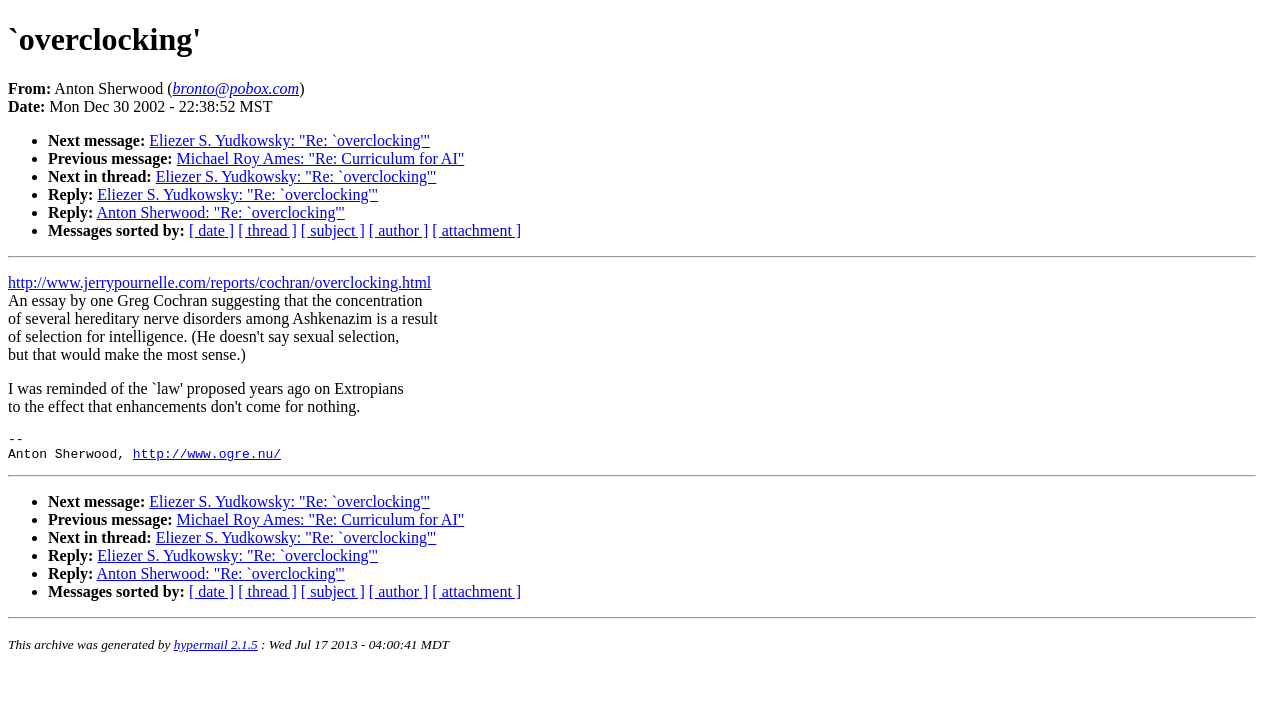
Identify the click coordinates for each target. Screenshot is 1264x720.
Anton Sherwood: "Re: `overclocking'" (220, 212)
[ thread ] (267, 230)
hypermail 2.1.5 (216, 650)
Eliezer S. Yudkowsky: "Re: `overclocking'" (289, 140)
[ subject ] (333, 230)
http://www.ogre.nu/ (207, 459)
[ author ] (399, 230)
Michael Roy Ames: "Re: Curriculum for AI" (321, 158)
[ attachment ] (476, 230)
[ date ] (211, 230)
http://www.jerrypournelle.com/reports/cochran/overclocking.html (219, 282)
